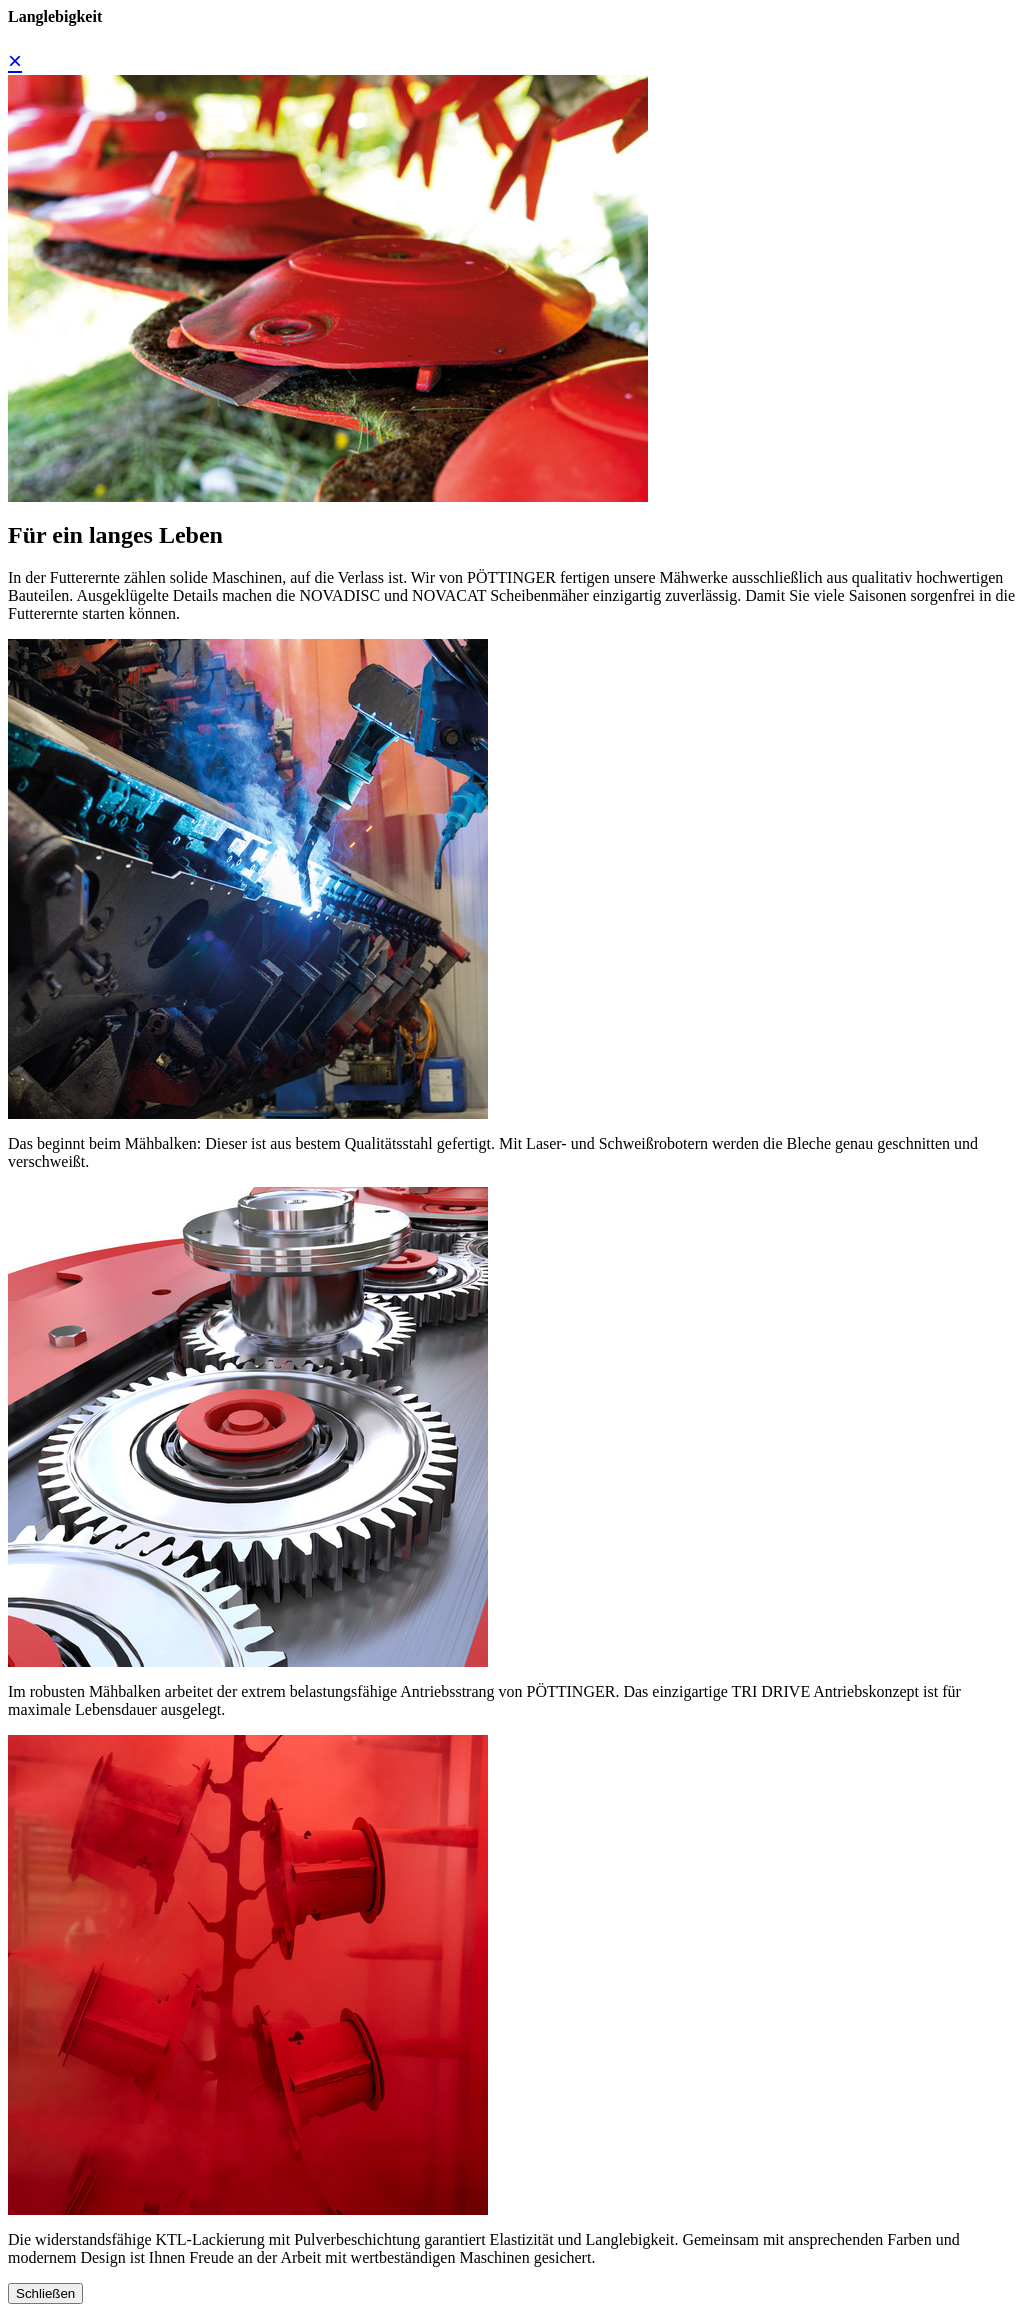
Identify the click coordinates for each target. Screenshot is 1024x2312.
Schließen (45, 2293)
